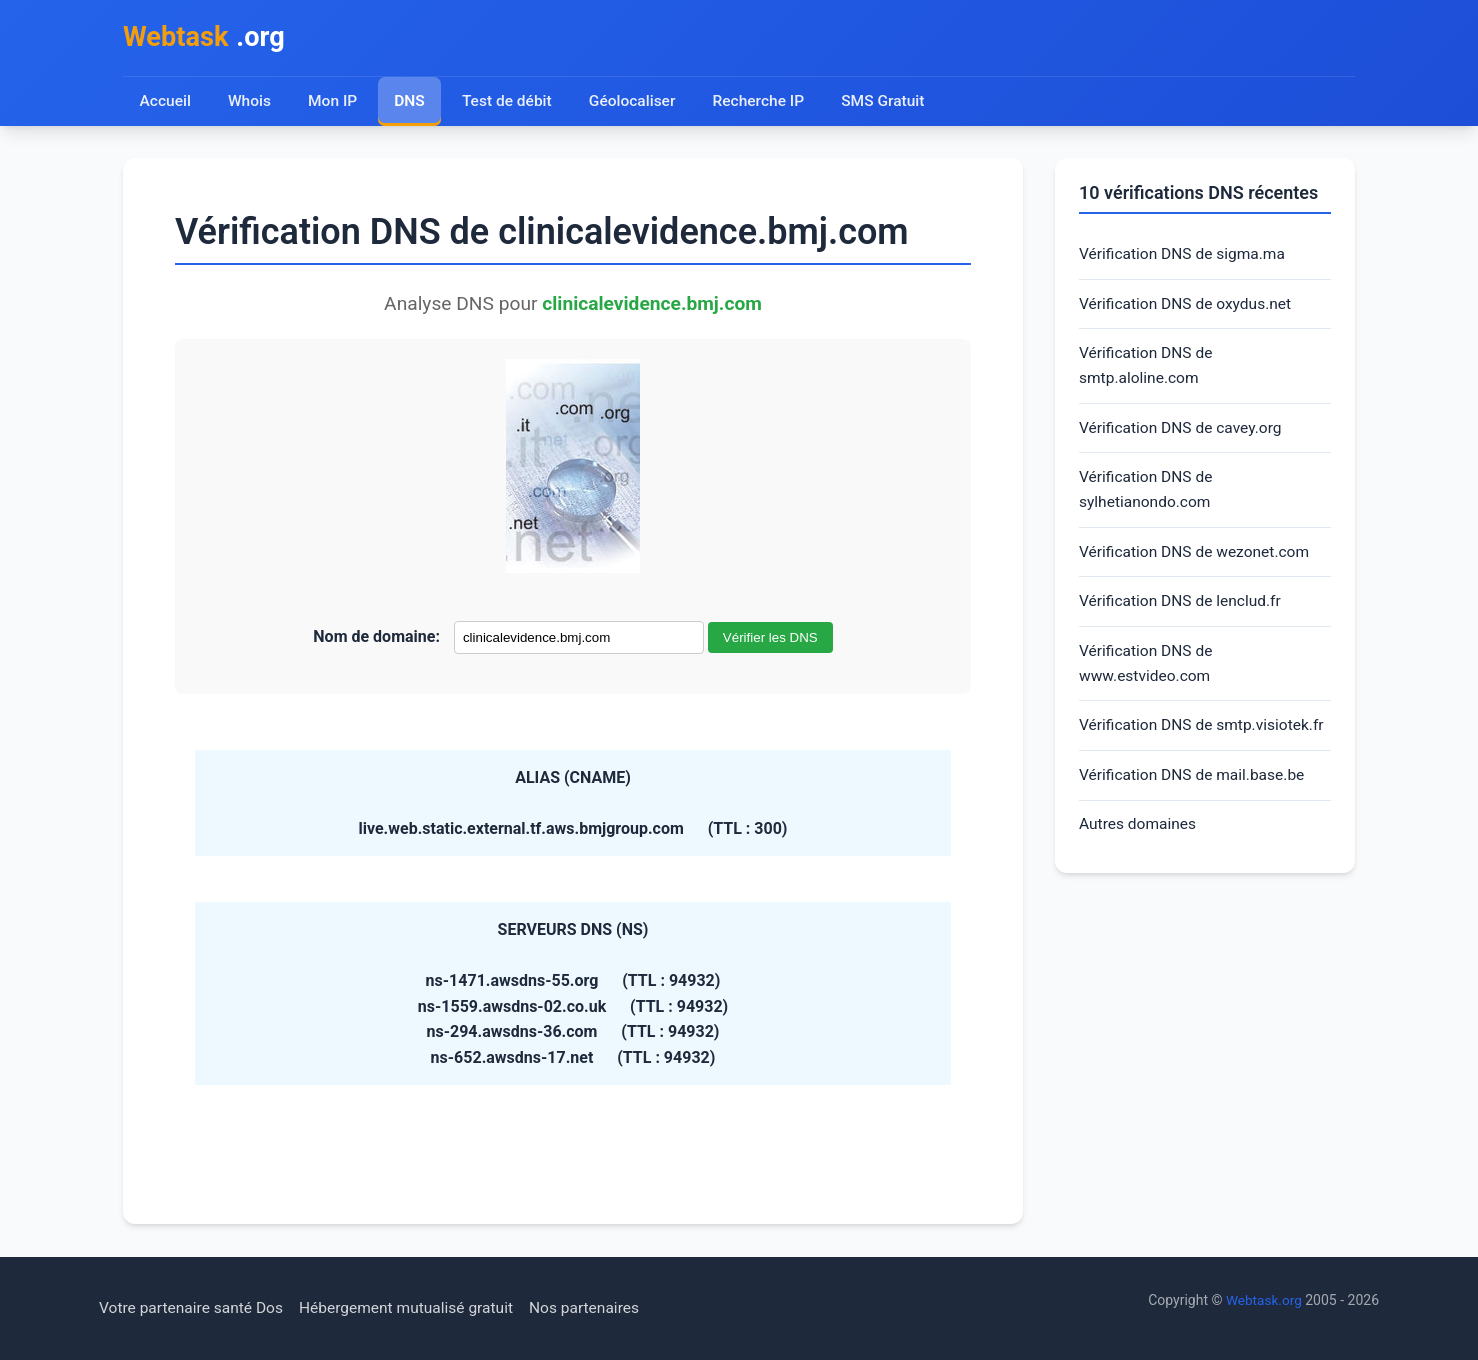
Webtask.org (1263, 1301)
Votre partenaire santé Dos (194, 1308)
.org (206, 38)
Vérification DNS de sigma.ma (1185, 256)
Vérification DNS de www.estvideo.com (1148, 674)
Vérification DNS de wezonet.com (1197, 560)
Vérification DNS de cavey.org (1183, 433)
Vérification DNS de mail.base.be (1195, 814)
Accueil (165, 102)
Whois (250, 102)
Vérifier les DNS (770, 639)
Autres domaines (1139, 864)
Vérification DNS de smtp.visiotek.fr (1148, 750)
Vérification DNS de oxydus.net (1188, 306)
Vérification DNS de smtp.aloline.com (1148, 370)
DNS (411, 102)
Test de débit (509, 102)
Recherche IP (764, 102)
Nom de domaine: (376, 638)
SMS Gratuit (890, 102)
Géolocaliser (635, 102)
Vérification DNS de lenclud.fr (1183, 611)
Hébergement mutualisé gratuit (415, 1308)
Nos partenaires (597, 1308)
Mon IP (333, 102)
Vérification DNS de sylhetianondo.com (1148, 497)
